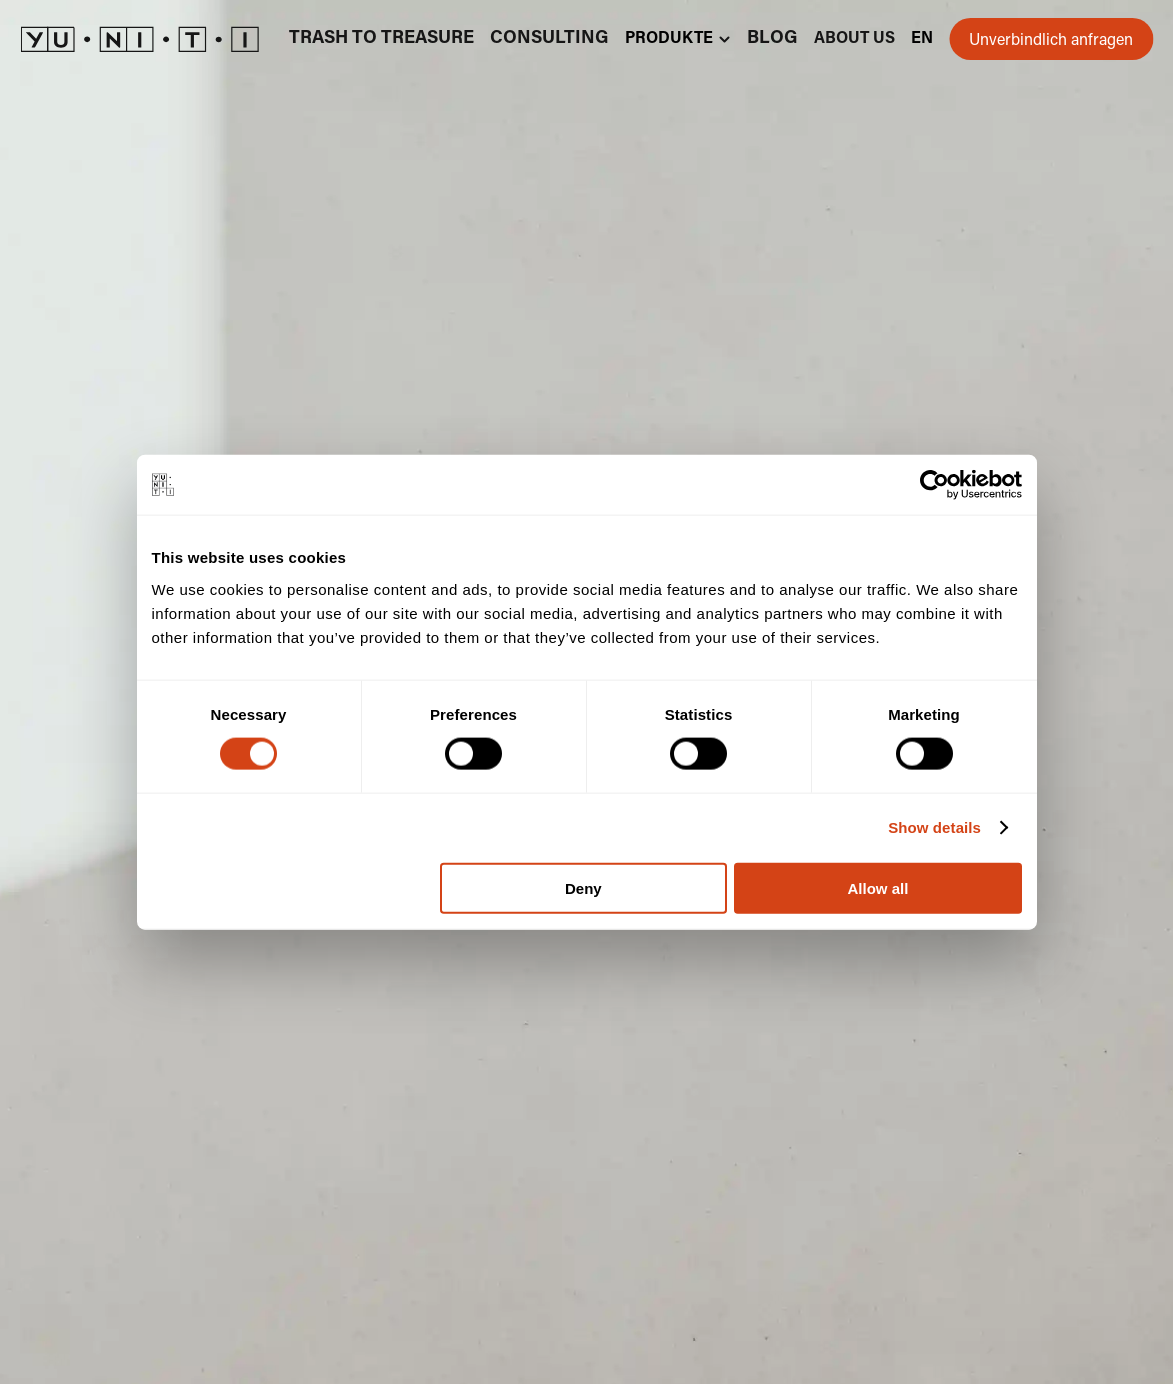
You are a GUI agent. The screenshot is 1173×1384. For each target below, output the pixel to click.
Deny (583, 887)
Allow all (878, 887)
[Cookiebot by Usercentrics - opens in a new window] (934, 485)
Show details (934, 827)
